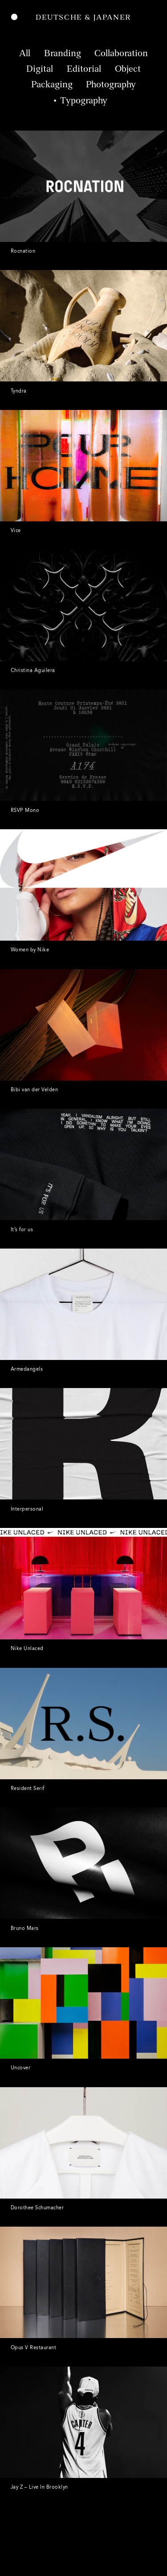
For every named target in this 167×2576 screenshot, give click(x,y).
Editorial (84, 70)
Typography (83, 101)
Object (128, 70)
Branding (62, 54)
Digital (39, 70)
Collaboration (121, 54)
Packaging (52, 85)
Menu (14, 18)
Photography (111, 85)
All (24, 54)
